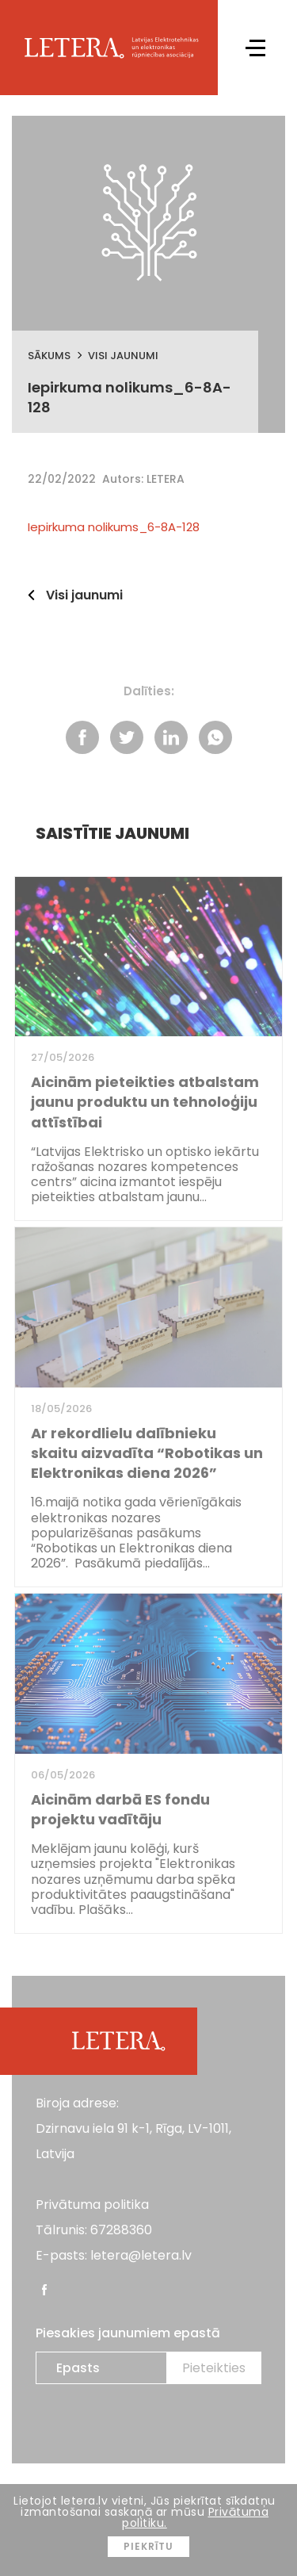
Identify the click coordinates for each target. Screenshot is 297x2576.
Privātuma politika (92, 2204)
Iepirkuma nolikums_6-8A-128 (114, 527)
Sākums (49, 355)
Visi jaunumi (123, 355)
